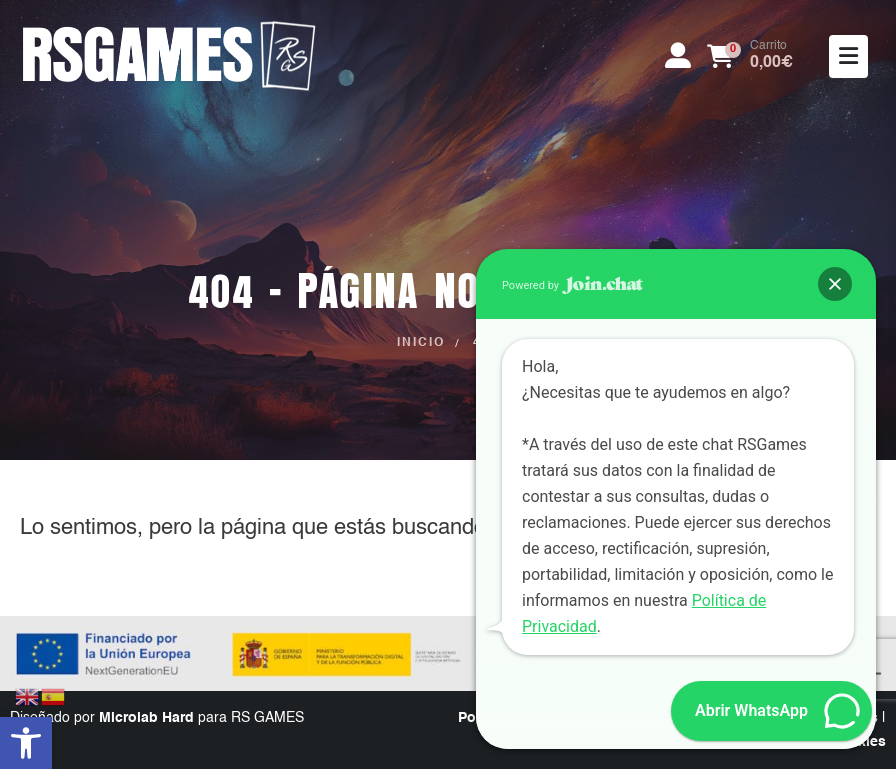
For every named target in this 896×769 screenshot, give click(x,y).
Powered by (572, 285)
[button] (26, 743)
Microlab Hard (146, 718)
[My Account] (678, 56)
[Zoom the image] (169, 28)
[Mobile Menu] (848, 56)
